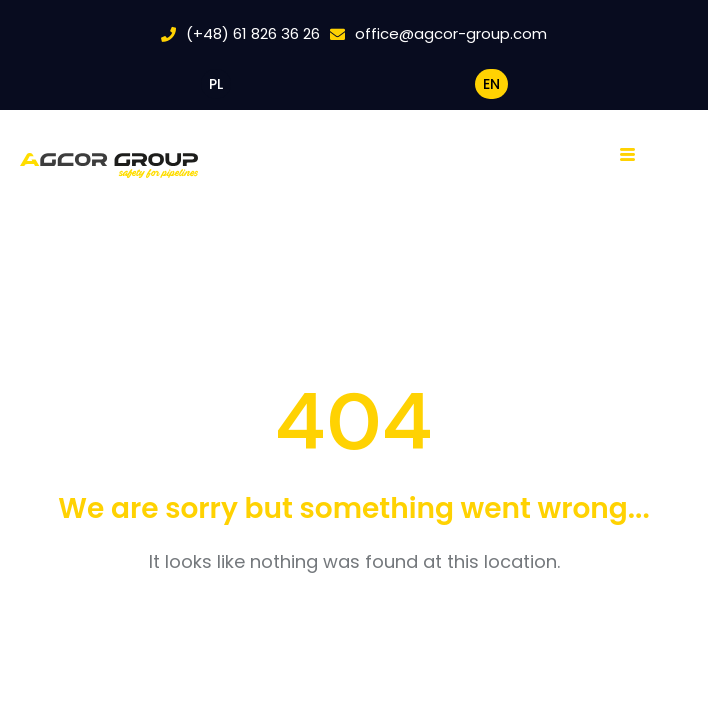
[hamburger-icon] (633, 155)
